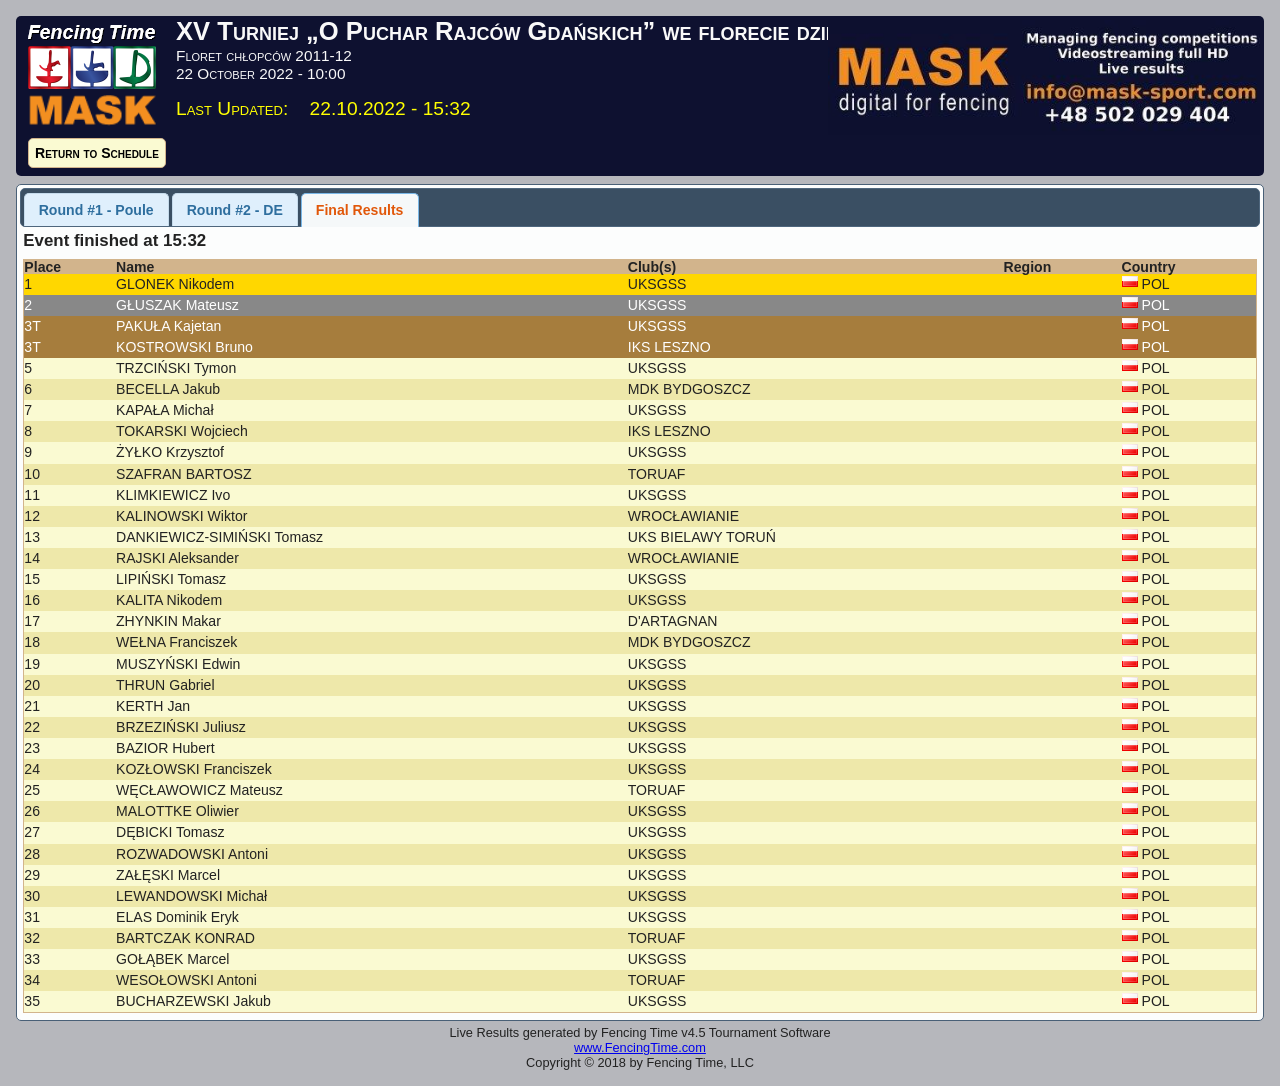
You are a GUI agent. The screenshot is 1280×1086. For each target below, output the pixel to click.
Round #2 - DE (235, 210)
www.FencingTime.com (640, 1047)
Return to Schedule (97, 153)
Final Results (360, 210)
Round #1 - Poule (96, 210)
